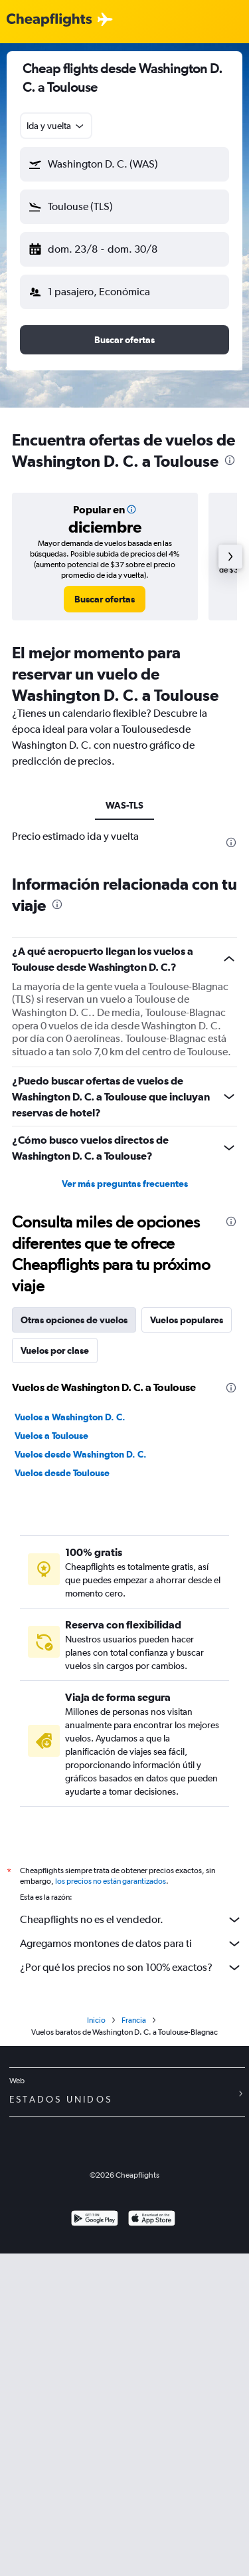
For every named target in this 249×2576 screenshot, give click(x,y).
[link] (104, 599)
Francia (134, 2020)
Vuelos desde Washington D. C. (81, 1454)
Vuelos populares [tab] (186, 1320)
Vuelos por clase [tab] (55, 1350)
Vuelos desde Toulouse (62, 1473)
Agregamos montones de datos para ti (131, 1944)
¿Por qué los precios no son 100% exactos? (131, 1968)
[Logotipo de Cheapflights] (49, 20)
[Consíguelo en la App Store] (152, 2220)
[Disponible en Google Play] (95, 2220)
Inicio (96, 2020)
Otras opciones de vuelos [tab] (74, 1320)
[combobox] (56, 125)
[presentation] (230, 460)
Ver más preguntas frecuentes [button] (125, 1183)
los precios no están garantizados (110, 1881)
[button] (124, 164)
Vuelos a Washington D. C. (70, 1417)
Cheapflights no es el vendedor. (131, 1920)
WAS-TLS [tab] (124, 805)
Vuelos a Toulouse (51, 1435)
